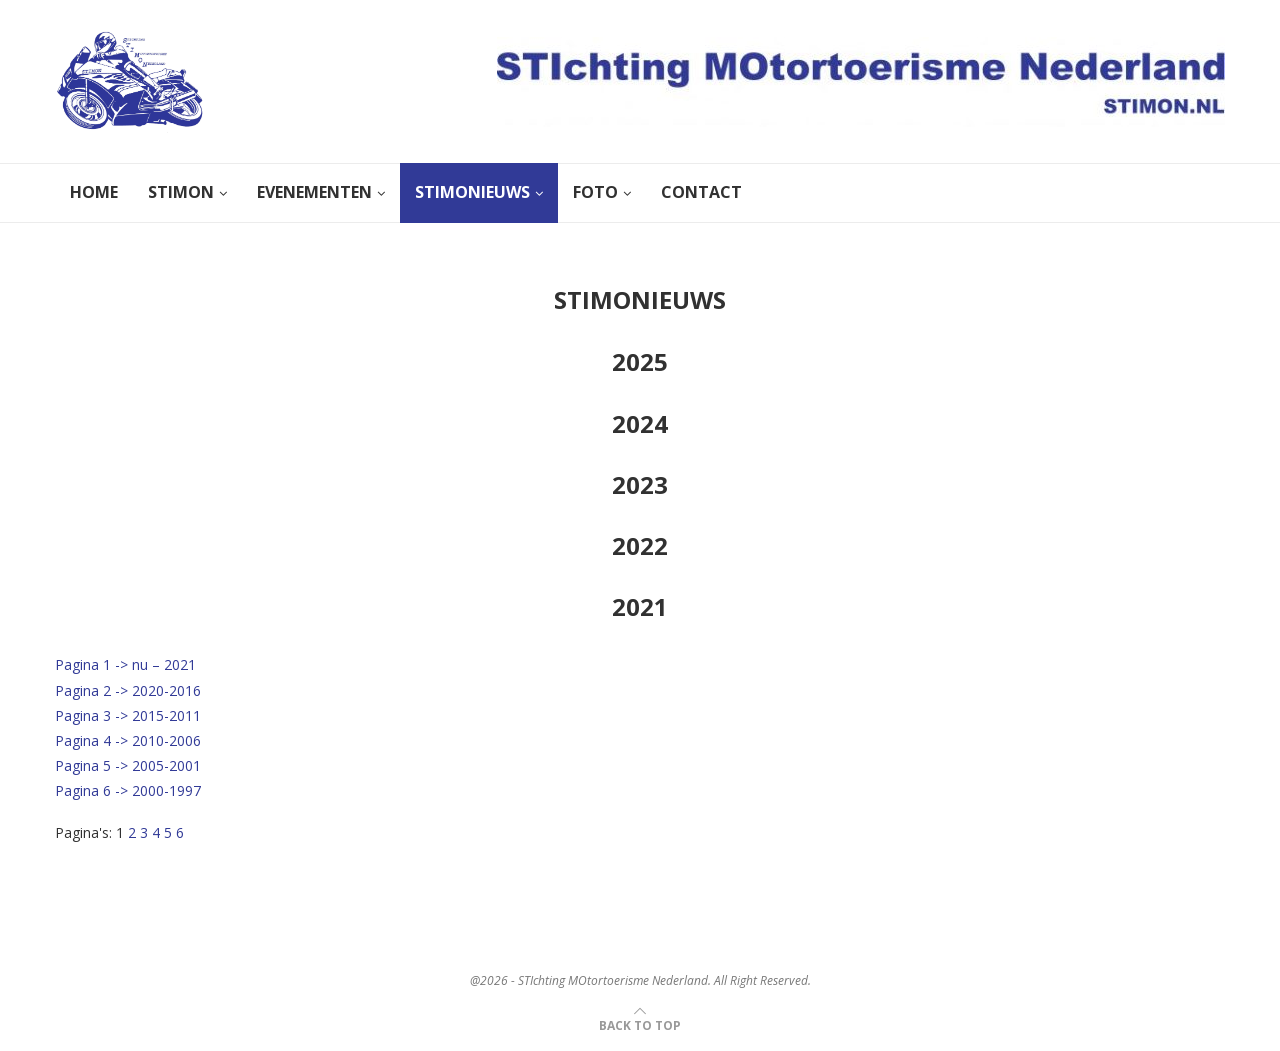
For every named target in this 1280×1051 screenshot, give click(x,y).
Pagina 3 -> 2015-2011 (128, 715)
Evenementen (314, 192)
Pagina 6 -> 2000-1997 (128, 790)
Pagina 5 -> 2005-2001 (128, 765)
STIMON (181, 192)
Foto (595, 192)
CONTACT (701, 192)
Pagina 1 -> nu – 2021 (125, 664)
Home (94, 192)
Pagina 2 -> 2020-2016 (128, 690)
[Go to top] (640, 1024)
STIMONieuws (472, 192)
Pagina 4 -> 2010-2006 (128, 740)
